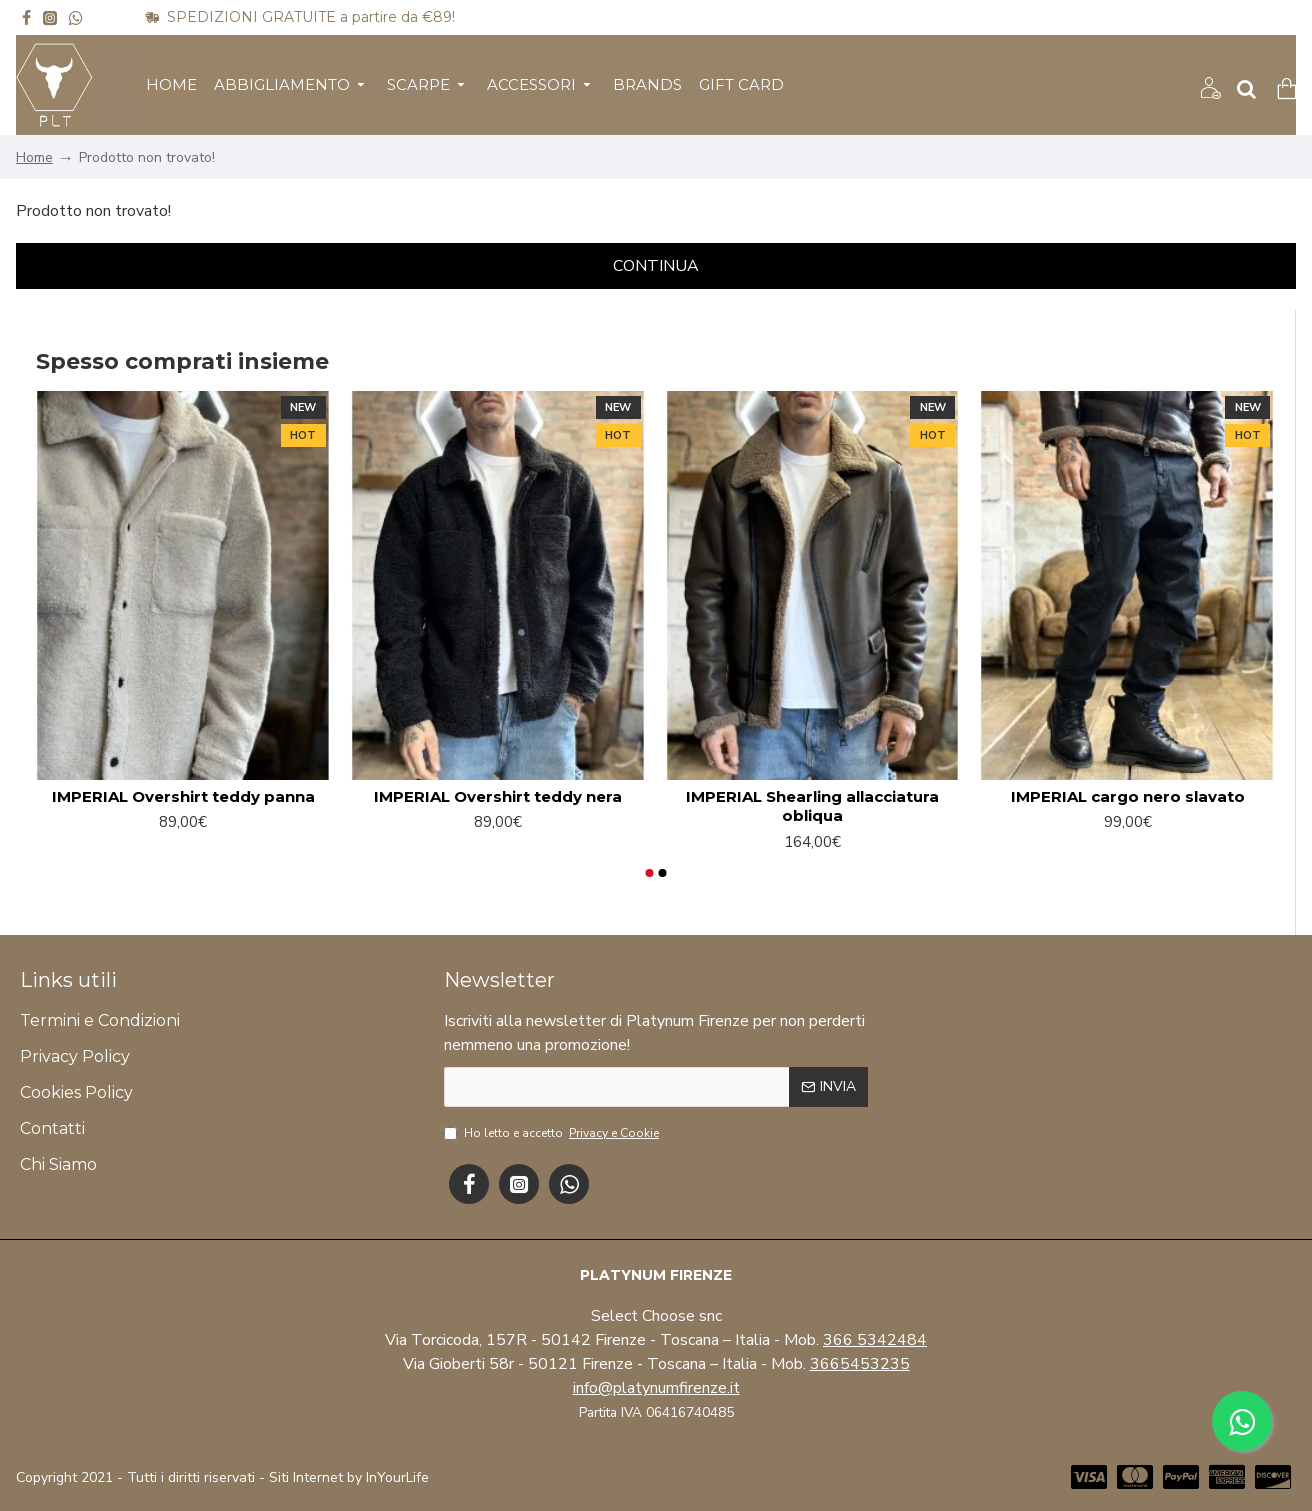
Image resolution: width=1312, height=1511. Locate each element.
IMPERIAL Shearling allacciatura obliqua (812, 806)
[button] (649, 873)
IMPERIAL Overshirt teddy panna (183, 796)
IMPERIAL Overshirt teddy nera (498, 796)
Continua (656, 266)
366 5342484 (875, 1340)
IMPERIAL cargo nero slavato (1128, 796)
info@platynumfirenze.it (656, 1388)
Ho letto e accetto (553, 1133)
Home (34, 157)
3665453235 (860, 1364)
